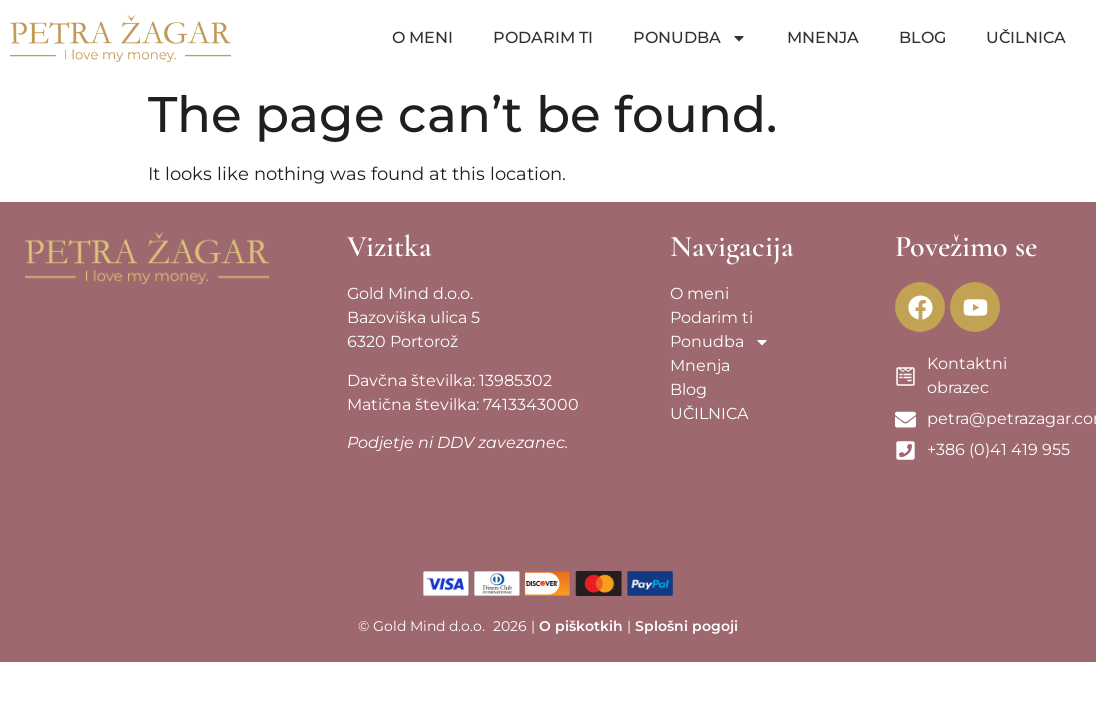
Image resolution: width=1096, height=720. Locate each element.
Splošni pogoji (686, 626)
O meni (422, 37)
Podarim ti (543, 37)
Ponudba (690, 38)
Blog (922, 37)
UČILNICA (1026, 37)
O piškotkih (581, 626)
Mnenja (823, 37)
